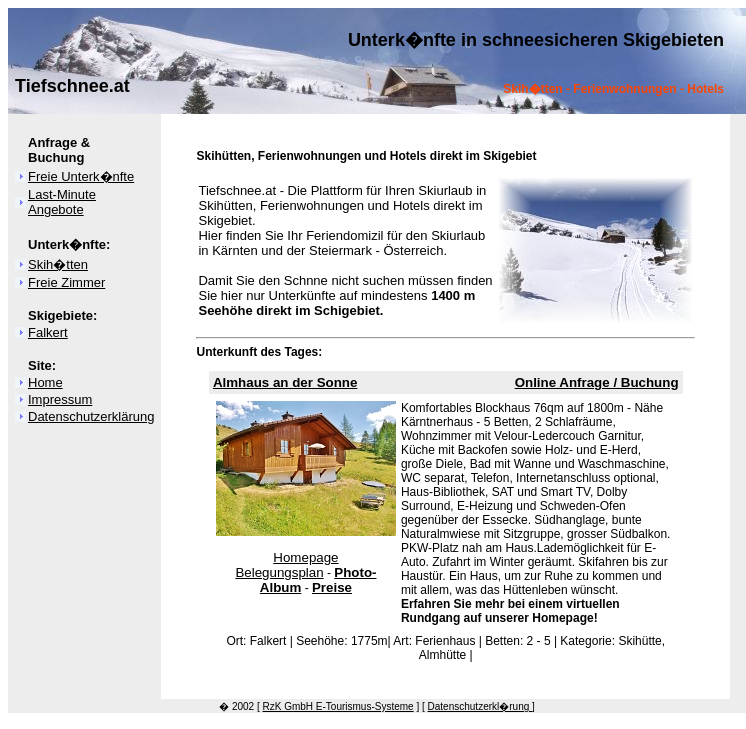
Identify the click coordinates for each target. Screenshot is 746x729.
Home (45, 382)
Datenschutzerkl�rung (480, 706)
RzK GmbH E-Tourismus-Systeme (338, 706)
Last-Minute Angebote (62, 202)
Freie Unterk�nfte (81, 176)
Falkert (48, 332)
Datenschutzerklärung (91, 416)
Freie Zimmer (66, 282)
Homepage (305, 557)
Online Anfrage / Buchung (597, 382)
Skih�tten (58, 264)
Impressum (60, 399)
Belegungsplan (279, 572)
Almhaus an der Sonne (285, 382)
